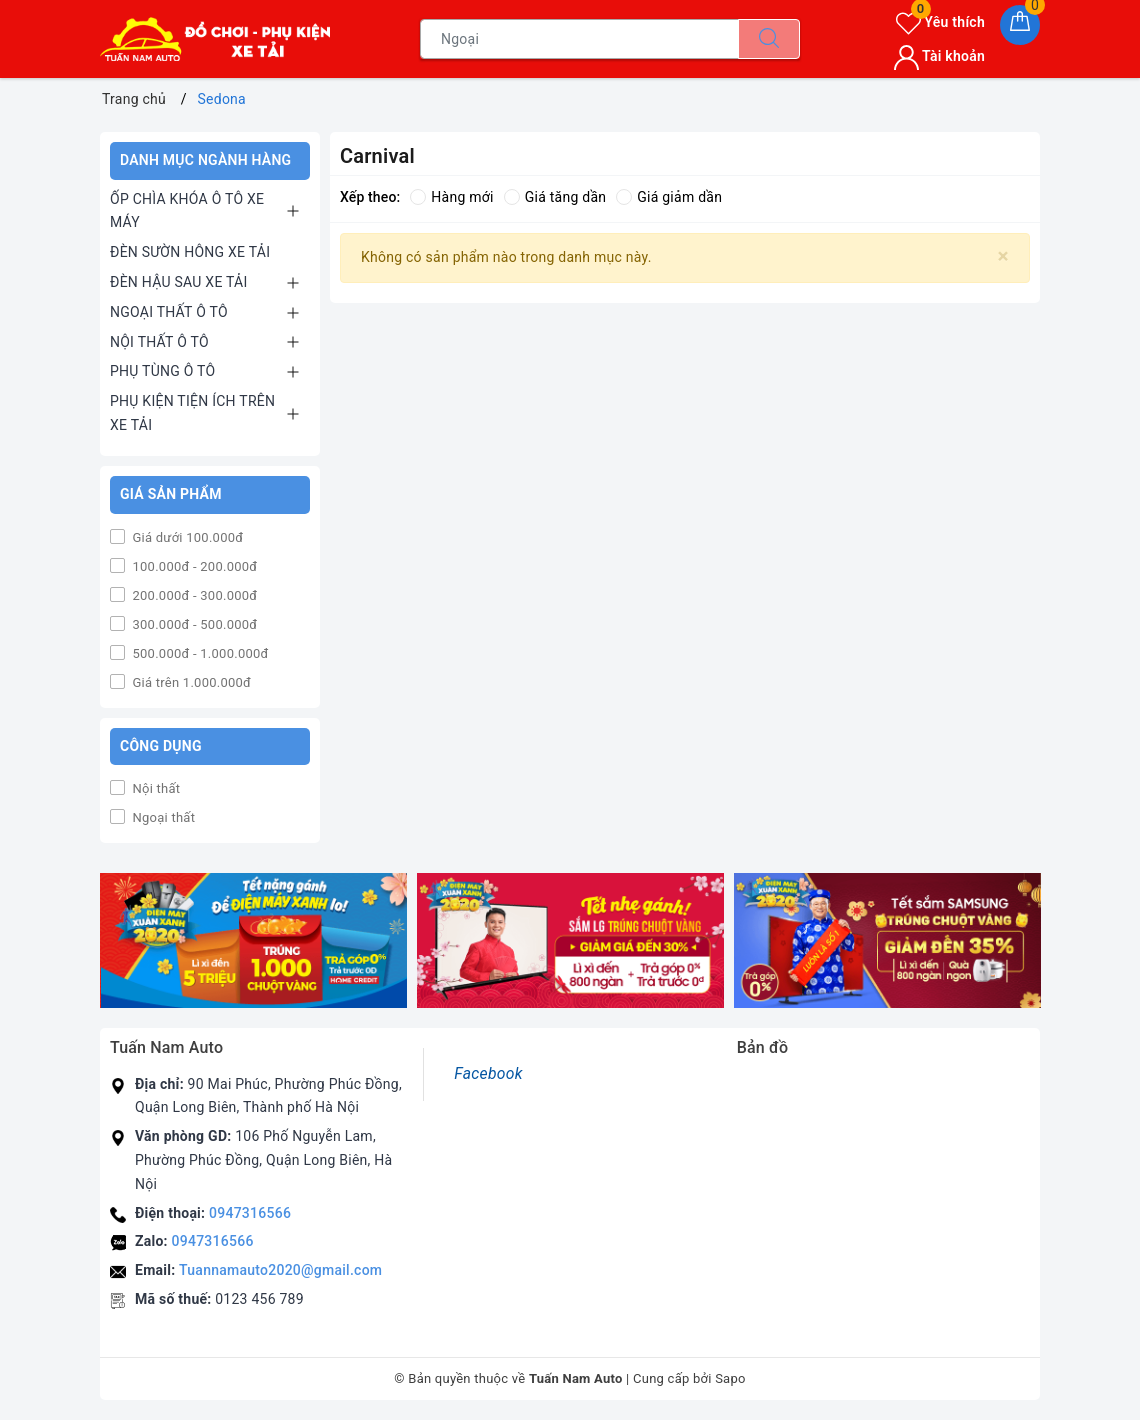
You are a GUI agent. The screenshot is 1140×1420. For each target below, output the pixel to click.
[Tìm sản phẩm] (579, 39)
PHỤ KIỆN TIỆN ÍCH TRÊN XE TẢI (192, 413)
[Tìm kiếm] (769, 39)
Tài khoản (939, 56)
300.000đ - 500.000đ (193, 624)
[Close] (1003, 256)
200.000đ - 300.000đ (193, 595)
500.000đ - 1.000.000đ (199, 653)
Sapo (730, 1378)
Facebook (488, 1073)
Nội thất (154, 788)
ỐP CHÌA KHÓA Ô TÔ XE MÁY (187, 211)
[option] (253, 940)
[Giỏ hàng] (1020, 25)
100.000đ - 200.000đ (193, 566)
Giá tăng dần (555, 197)
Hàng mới (451, 197)
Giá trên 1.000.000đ (190, 682)
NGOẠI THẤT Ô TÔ (169, 312)
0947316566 (250, 1213)
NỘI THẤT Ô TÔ (159, 342)
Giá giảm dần (669, 197)
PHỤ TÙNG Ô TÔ (162, 371)
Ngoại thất (162, 817)
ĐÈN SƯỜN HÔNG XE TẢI (190, 252)
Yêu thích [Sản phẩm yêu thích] (940, 22)
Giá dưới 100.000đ (186, 537)
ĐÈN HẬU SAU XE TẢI (179, 282)
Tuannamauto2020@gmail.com (280, 1270)
